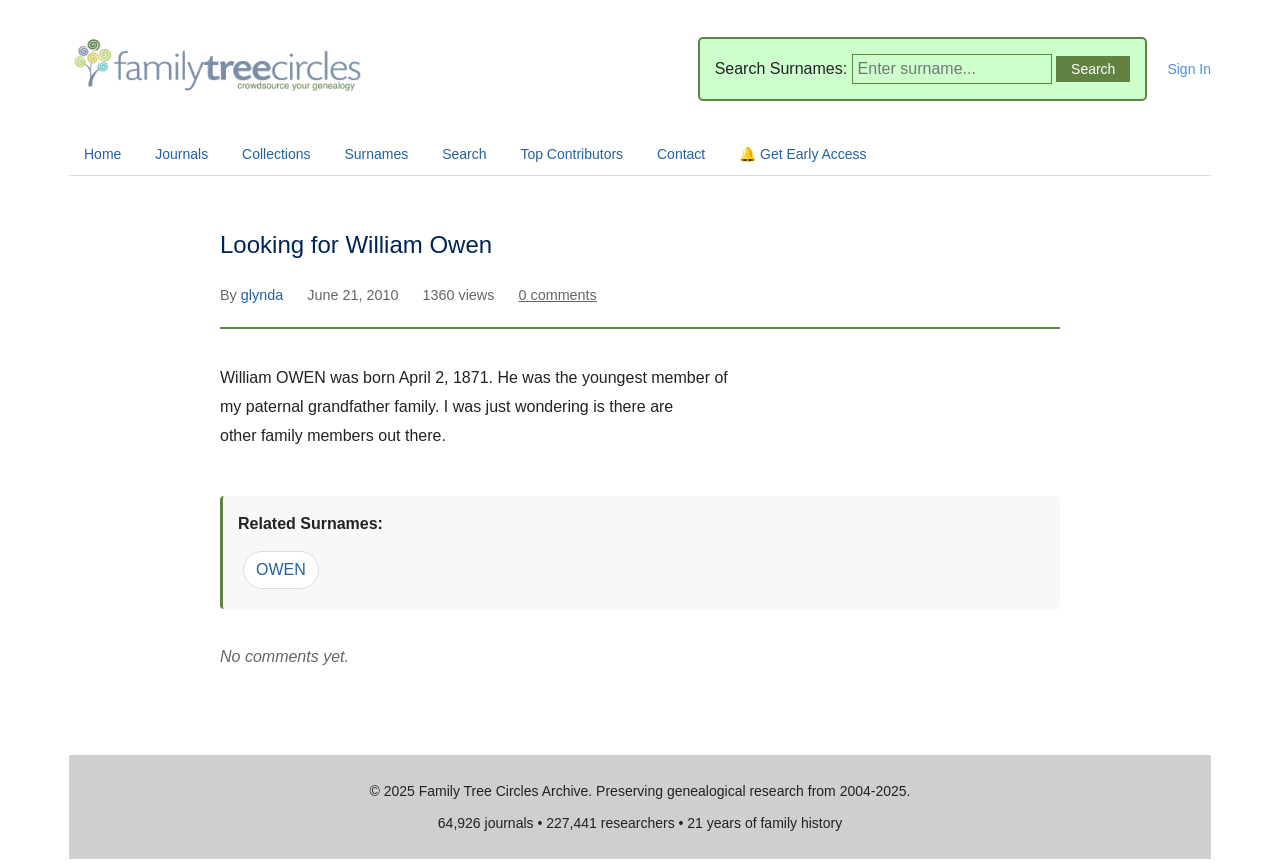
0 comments (557, 295)
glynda (264, 295)
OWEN (281, 569)
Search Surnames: (781, 68)
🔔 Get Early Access (802, 154)
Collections (276, 154)
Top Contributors (571, 154)
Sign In (1189, 69)
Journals (181, 154)
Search (464, 154)
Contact (681, 154)
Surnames (376, 154)
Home (102, 154)
